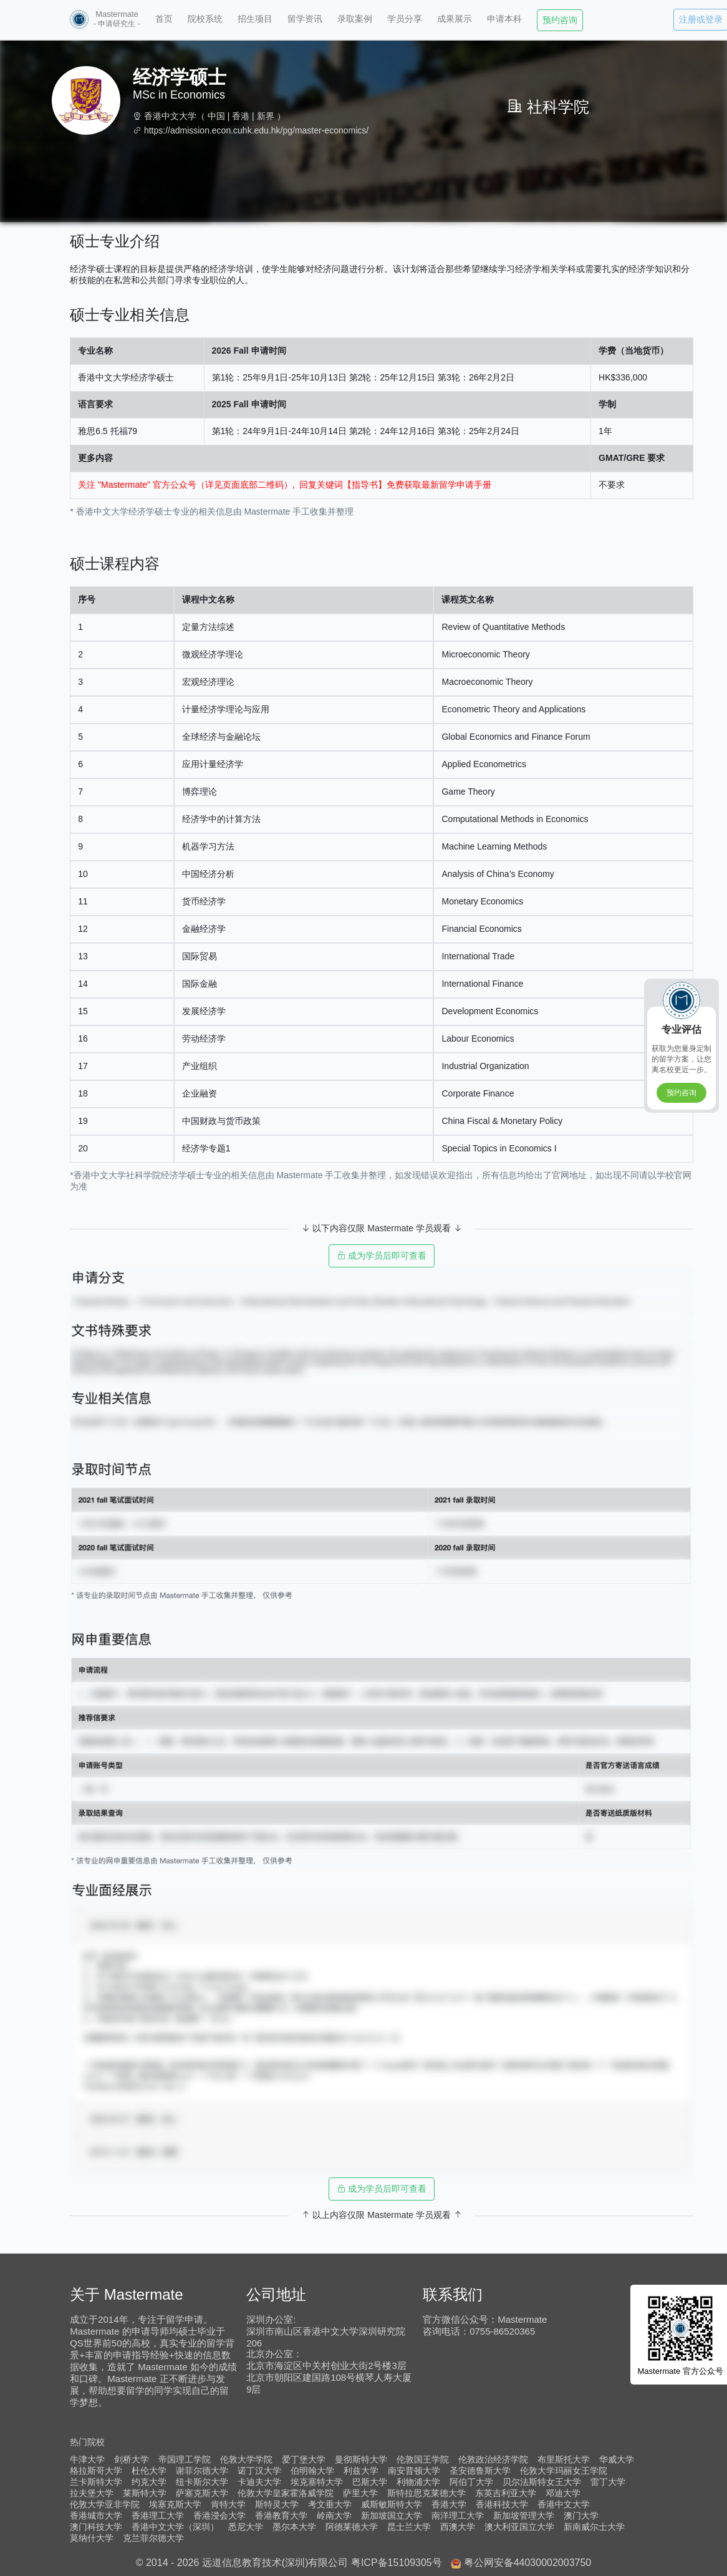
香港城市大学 (96, 2515)
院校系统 (205, 19)
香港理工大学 (158, 2515)
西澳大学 (457, 2527)
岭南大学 (334, 2515)
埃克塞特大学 (317, 2482)
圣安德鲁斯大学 (480, 2471)
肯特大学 (228, 2504)
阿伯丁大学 (471, 2482)
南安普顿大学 (414, 2471)
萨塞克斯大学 (202, 2493)
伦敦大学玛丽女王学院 (563, 2471)
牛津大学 (87, 2459)
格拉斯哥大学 (96, 2471)
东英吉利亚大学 (505, 2493)
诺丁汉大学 (259, 2471)
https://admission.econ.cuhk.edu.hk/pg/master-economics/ (256, 130)
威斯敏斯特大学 (391, 2504)
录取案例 (354, 19)
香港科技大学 (502, 2504)
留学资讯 (304, 19)
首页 (164, 19)
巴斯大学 (369, 2482)
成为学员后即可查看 (381, 1256)
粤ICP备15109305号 (396, 2562)
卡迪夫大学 (259, 2482)
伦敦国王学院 (423, 2459)
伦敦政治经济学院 (493, 2459)
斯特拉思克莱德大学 (426, 2493)
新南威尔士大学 (594, 2527)
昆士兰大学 (409, 2527)
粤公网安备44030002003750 (528, 2562)
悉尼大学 (245, 2527)
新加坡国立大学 (391, 2515)
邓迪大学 (563, 2493)
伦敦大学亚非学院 (105, 2504)
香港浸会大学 (219, 2515)
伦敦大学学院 (246, 2459)
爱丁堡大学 (303, 2459)
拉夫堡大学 (91, 2493)
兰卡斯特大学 (96, 2482)
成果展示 (454, 19)
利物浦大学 (418, 2482)
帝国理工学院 (184, 2459)
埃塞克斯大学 (175, 2504)
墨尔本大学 (294, 2527)
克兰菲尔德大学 (153, 2538)
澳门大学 (581, 2515)
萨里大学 (360, 2493)
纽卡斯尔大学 (202, 2482)
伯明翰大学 (312, 2471)
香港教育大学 (281, 2515)
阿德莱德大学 (351, 2527)
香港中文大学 (170, 116)
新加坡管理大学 (523, 2515)
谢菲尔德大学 (202, 2471)
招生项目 (255, 19)
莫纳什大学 (91, 2538)
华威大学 (616, 2459)
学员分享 (404, 19)
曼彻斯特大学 (361, 2459)
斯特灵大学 (277, 2504)
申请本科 (504, 19)
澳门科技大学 (96, 2527)
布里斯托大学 (563, 2459)
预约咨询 (559, 20)
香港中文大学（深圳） (175, 2527)
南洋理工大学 (457, 2515)
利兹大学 (361, 2471)
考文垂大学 (330, 2504)
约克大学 (149, 2482)
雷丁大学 (607, 2482)
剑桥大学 (131, 2459)
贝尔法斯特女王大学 (542, 2482)
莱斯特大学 (144, 2493)
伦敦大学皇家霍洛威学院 (286, 2493)
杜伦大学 (149, 2471)
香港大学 (448, 2504)
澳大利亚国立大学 (519, 2527)
